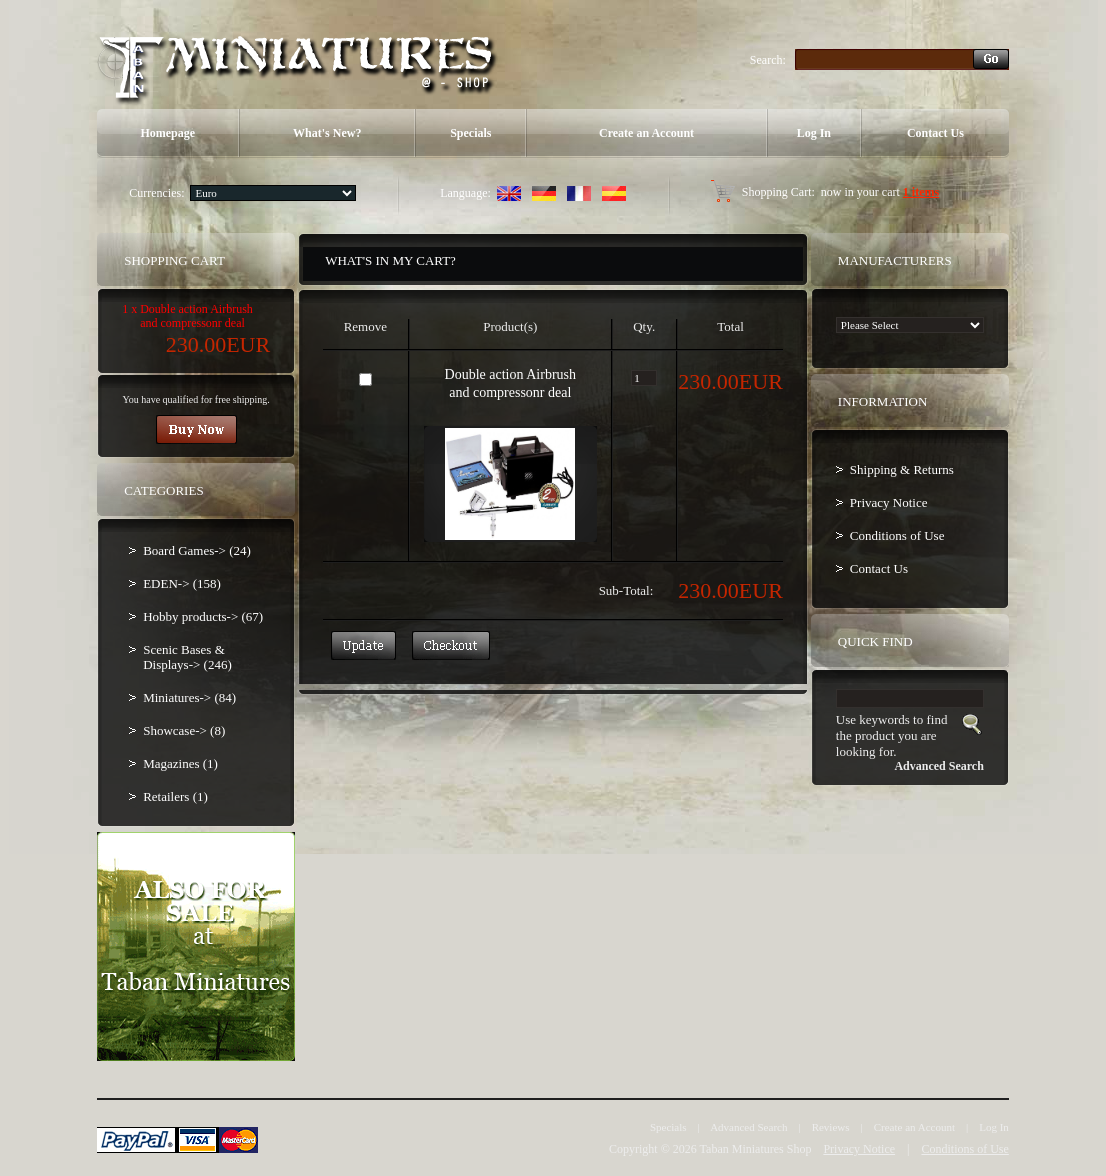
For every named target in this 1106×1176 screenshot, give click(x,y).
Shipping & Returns (902, 469)
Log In (814, 133)
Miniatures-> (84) (189, 697)
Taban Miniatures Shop (756, 1149)
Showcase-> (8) (184, 730)
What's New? (327, 133)
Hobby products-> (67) (203, 616)
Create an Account (646, 133)
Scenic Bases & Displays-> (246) (187, 657)
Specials (470, 133)
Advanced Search (748, 1127)
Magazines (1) (180, 763)
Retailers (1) (175, 796)
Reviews (831, 1127)
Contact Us (935, 133)
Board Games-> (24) (197, 550)
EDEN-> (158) (182, 583)
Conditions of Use (897, 535)
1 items (921, 192)
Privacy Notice (889, 502)
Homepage (167, 133)
